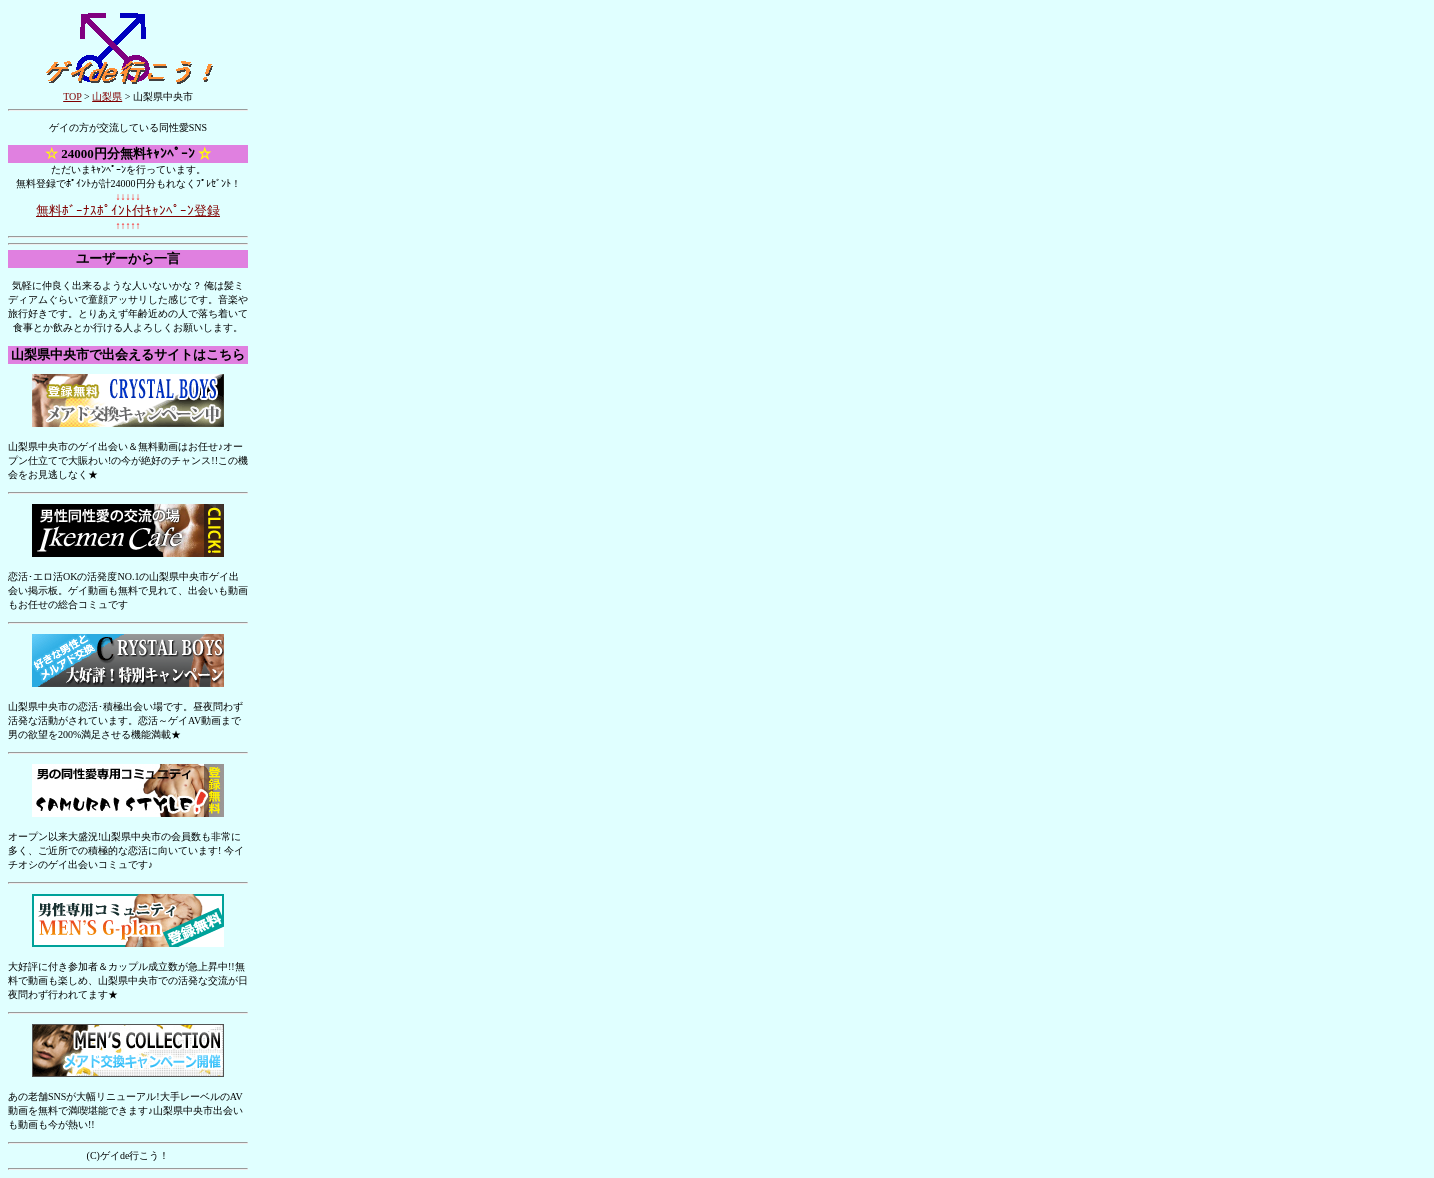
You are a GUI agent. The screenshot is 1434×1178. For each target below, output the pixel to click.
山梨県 (107, 96)
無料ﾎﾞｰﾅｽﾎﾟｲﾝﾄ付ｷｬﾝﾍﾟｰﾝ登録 (128, 210)
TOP (72, 96)
